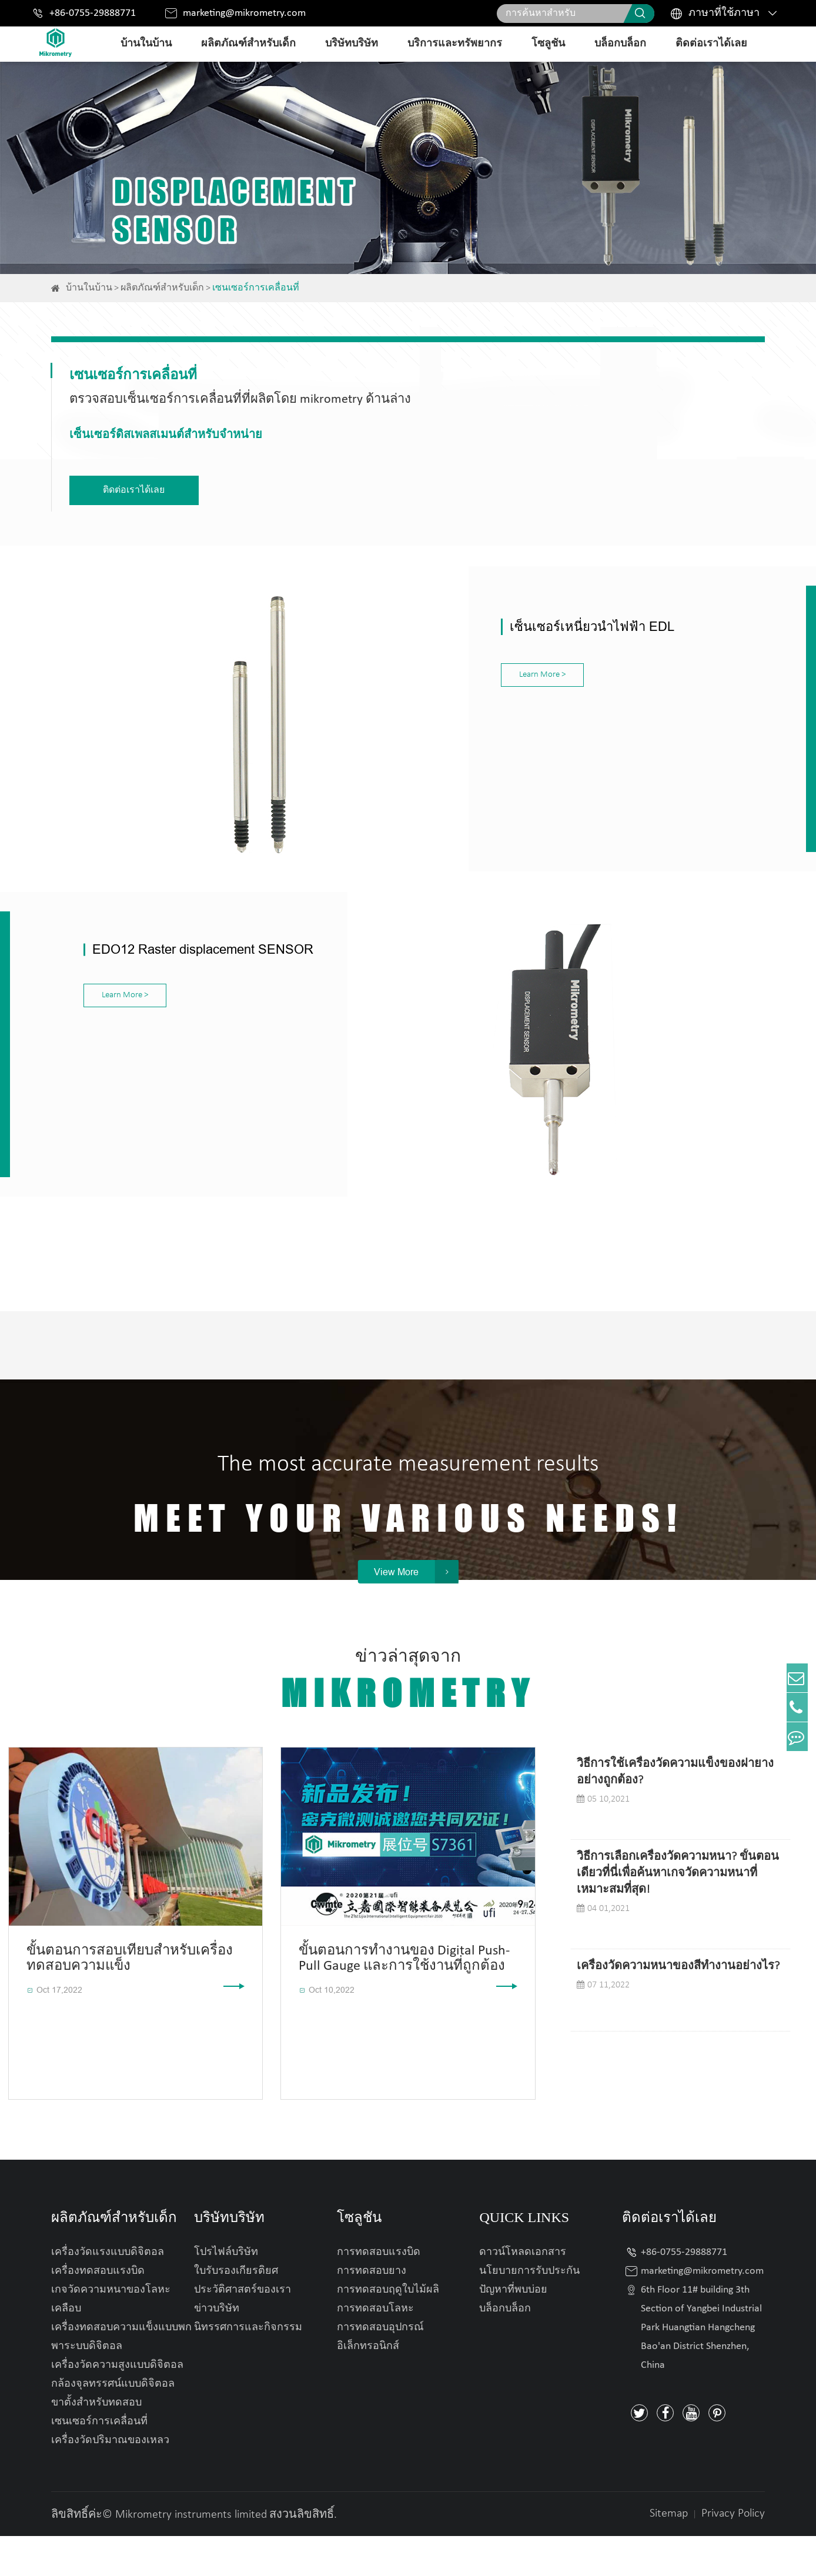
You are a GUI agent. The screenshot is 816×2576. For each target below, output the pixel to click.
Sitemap (669, 2554)
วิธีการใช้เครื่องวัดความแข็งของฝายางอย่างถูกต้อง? (675, 1812)
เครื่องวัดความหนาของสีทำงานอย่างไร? (678, 2006)
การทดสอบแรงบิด (378, 2292)
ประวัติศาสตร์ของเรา (242, 2330)
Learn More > (446, 668)
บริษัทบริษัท (351, 43)
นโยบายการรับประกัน (529, 2311)
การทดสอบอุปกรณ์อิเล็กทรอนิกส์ (380, 2377)
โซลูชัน (548, 43)
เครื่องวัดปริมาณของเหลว (110, 2480)
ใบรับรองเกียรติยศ (236, 2311)
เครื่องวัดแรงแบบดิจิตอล (107, 2292)
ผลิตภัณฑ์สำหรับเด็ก (248, 43)
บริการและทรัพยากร (454, 43)
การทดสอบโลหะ (375, 2348)
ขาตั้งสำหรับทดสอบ (96, 2442)
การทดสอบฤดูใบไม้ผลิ (388, 2330)
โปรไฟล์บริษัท (226, 2292)
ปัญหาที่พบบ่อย (513, 2330)
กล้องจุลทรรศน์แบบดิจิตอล (113, 2424)
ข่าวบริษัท (216, 2348)
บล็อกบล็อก (620, 43)
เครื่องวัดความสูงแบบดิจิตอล (117, 2405)
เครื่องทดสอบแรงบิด (98, 2311)
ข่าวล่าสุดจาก (408, 1721)
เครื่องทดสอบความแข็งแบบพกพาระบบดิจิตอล (121, 2377)
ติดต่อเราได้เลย (711, 43)
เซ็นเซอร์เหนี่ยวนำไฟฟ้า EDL (495, 620)
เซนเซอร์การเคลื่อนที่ (255, 288)
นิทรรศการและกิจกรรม (248, 2367)
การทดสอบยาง (371, 2311)
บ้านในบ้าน (146, 43)
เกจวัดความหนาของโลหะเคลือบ (110, 2339)
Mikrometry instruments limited (191, 2555)
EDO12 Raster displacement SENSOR (202, 931)
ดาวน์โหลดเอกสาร (522, 2292)
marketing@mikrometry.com (244, 13)
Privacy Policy (733, 2554)
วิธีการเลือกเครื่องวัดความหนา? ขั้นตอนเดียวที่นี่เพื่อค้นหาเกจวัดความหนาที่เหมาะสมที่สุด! (678, 1913)
